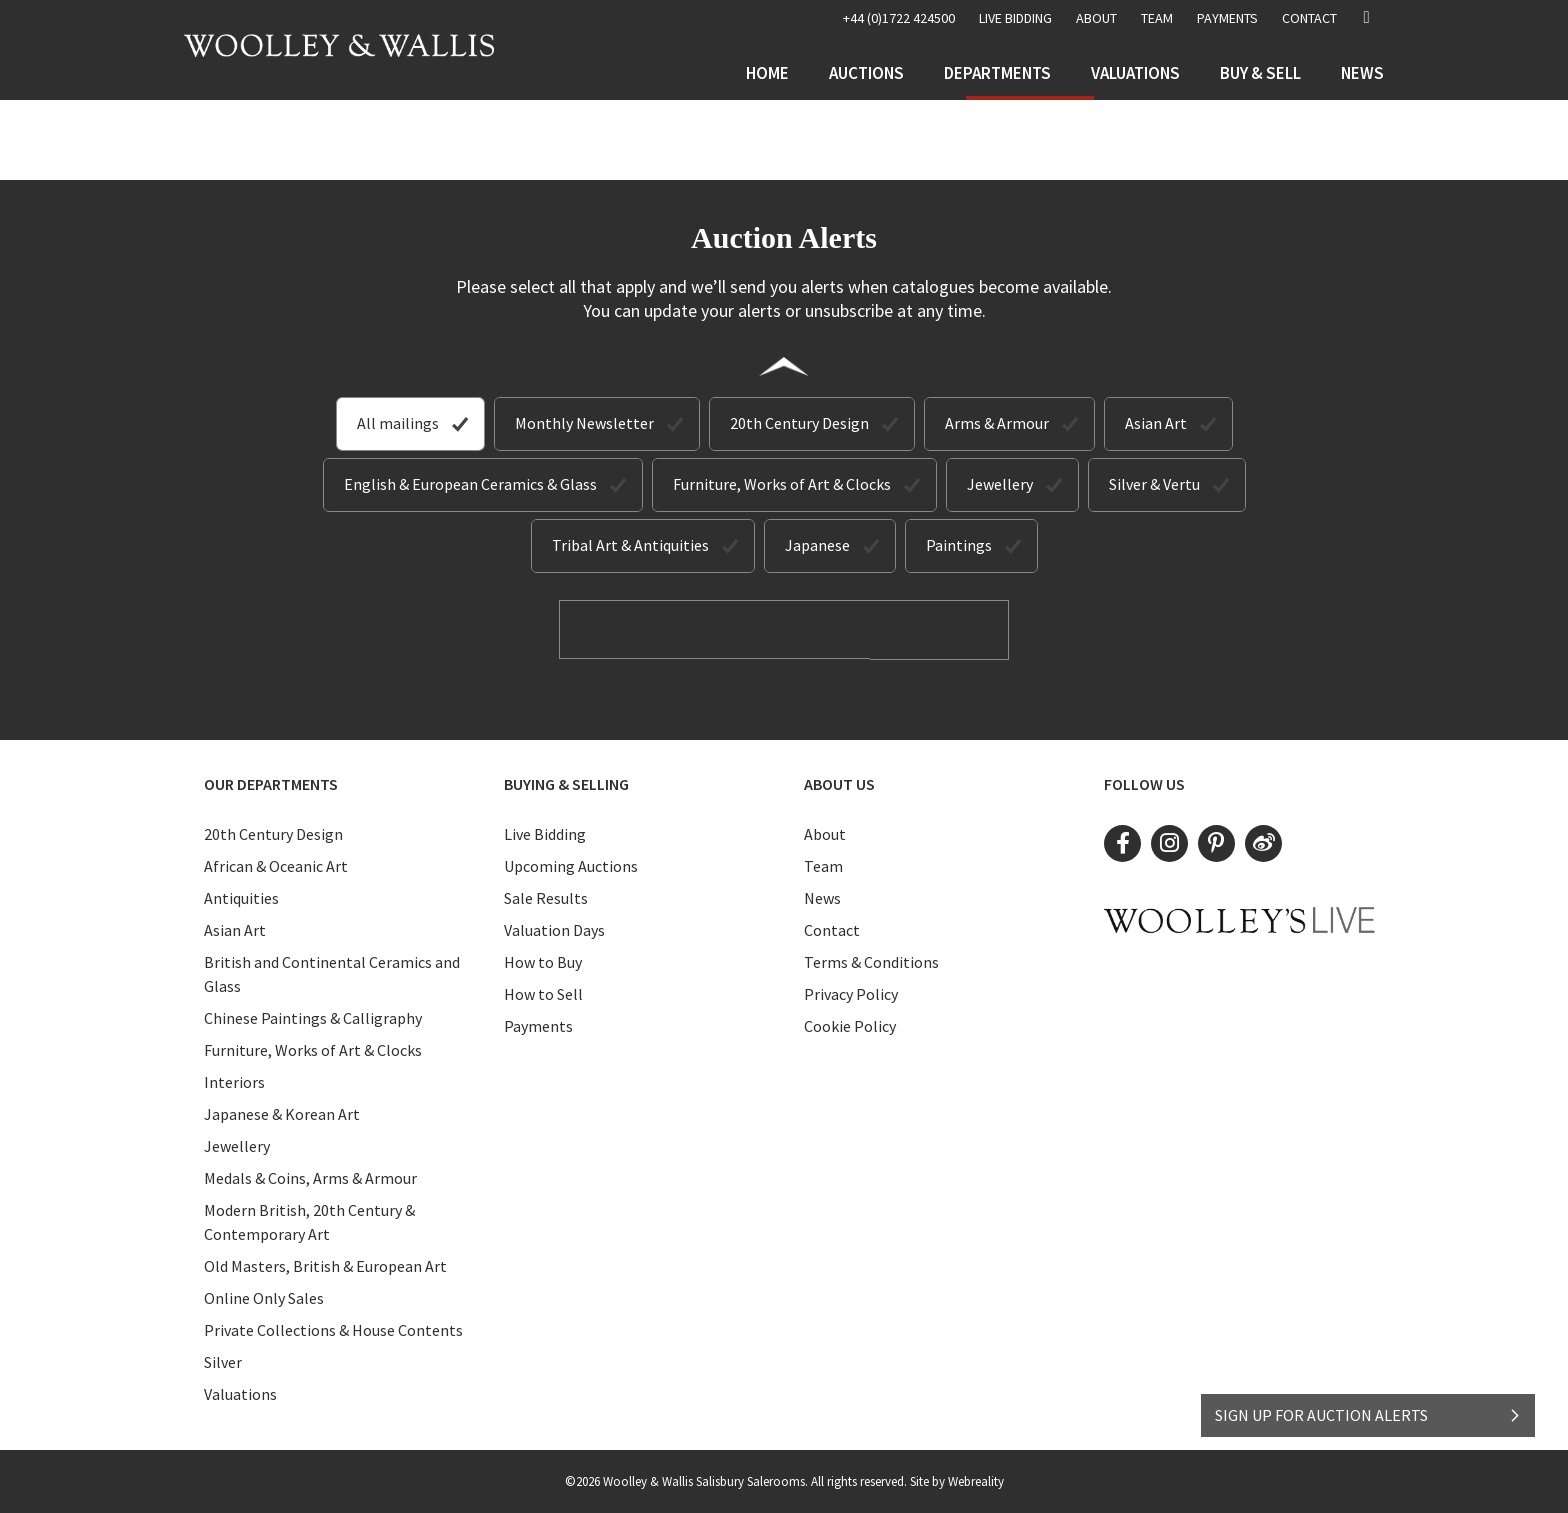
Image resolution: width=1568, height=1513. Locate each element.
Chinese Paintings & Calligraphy (313, 1017)
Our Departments (271, 783)
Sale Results (546, 897)
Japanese (817, 545)
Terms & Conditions (871, 961)
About (1096, 18)
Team (1157, 18)
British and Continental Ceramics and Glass (332, 973)
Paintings (959, 545)
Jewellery (1000, 484)
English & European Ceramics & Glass (470, 484)
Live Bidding (545, 833)
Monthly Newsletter (584, 423)
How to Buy (543, 961)
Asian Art (1156, 423)
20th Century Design (799, 423)
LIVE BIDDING (1015, 18)
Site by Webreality (957, 1480)
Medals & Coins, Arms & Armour (310, 1177)
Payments (1227, 18)
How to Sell (543, 993)
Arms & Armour (997, 423)
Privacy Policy (851, 993)
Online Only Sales (264, 1297)
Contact (1309, 18)
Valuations (1135, 73)
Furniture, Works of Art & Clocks (782, 484)
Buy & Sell (1260, 73)
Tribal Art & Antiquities (630, 545)
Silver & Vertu (1154, 484)
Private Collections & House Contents (333, 1329)
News (1362, 73)
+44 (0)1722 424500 (899, 18)
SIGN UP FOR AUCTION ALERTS (1368, 1410)
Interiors (234, 1081)
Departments (997, 73)
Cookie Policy (850, 1025)
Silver (223, 1361)
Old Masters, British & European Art (325, 1265)
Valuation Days (554, 929)
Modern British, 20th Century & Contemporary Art (309, 1221)
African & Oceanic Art (276, 865)
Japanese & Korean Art (282, 1113)
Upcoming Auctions (571, 865)
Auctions (866, 73)
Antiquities (241, 897)
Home (767, 73)
